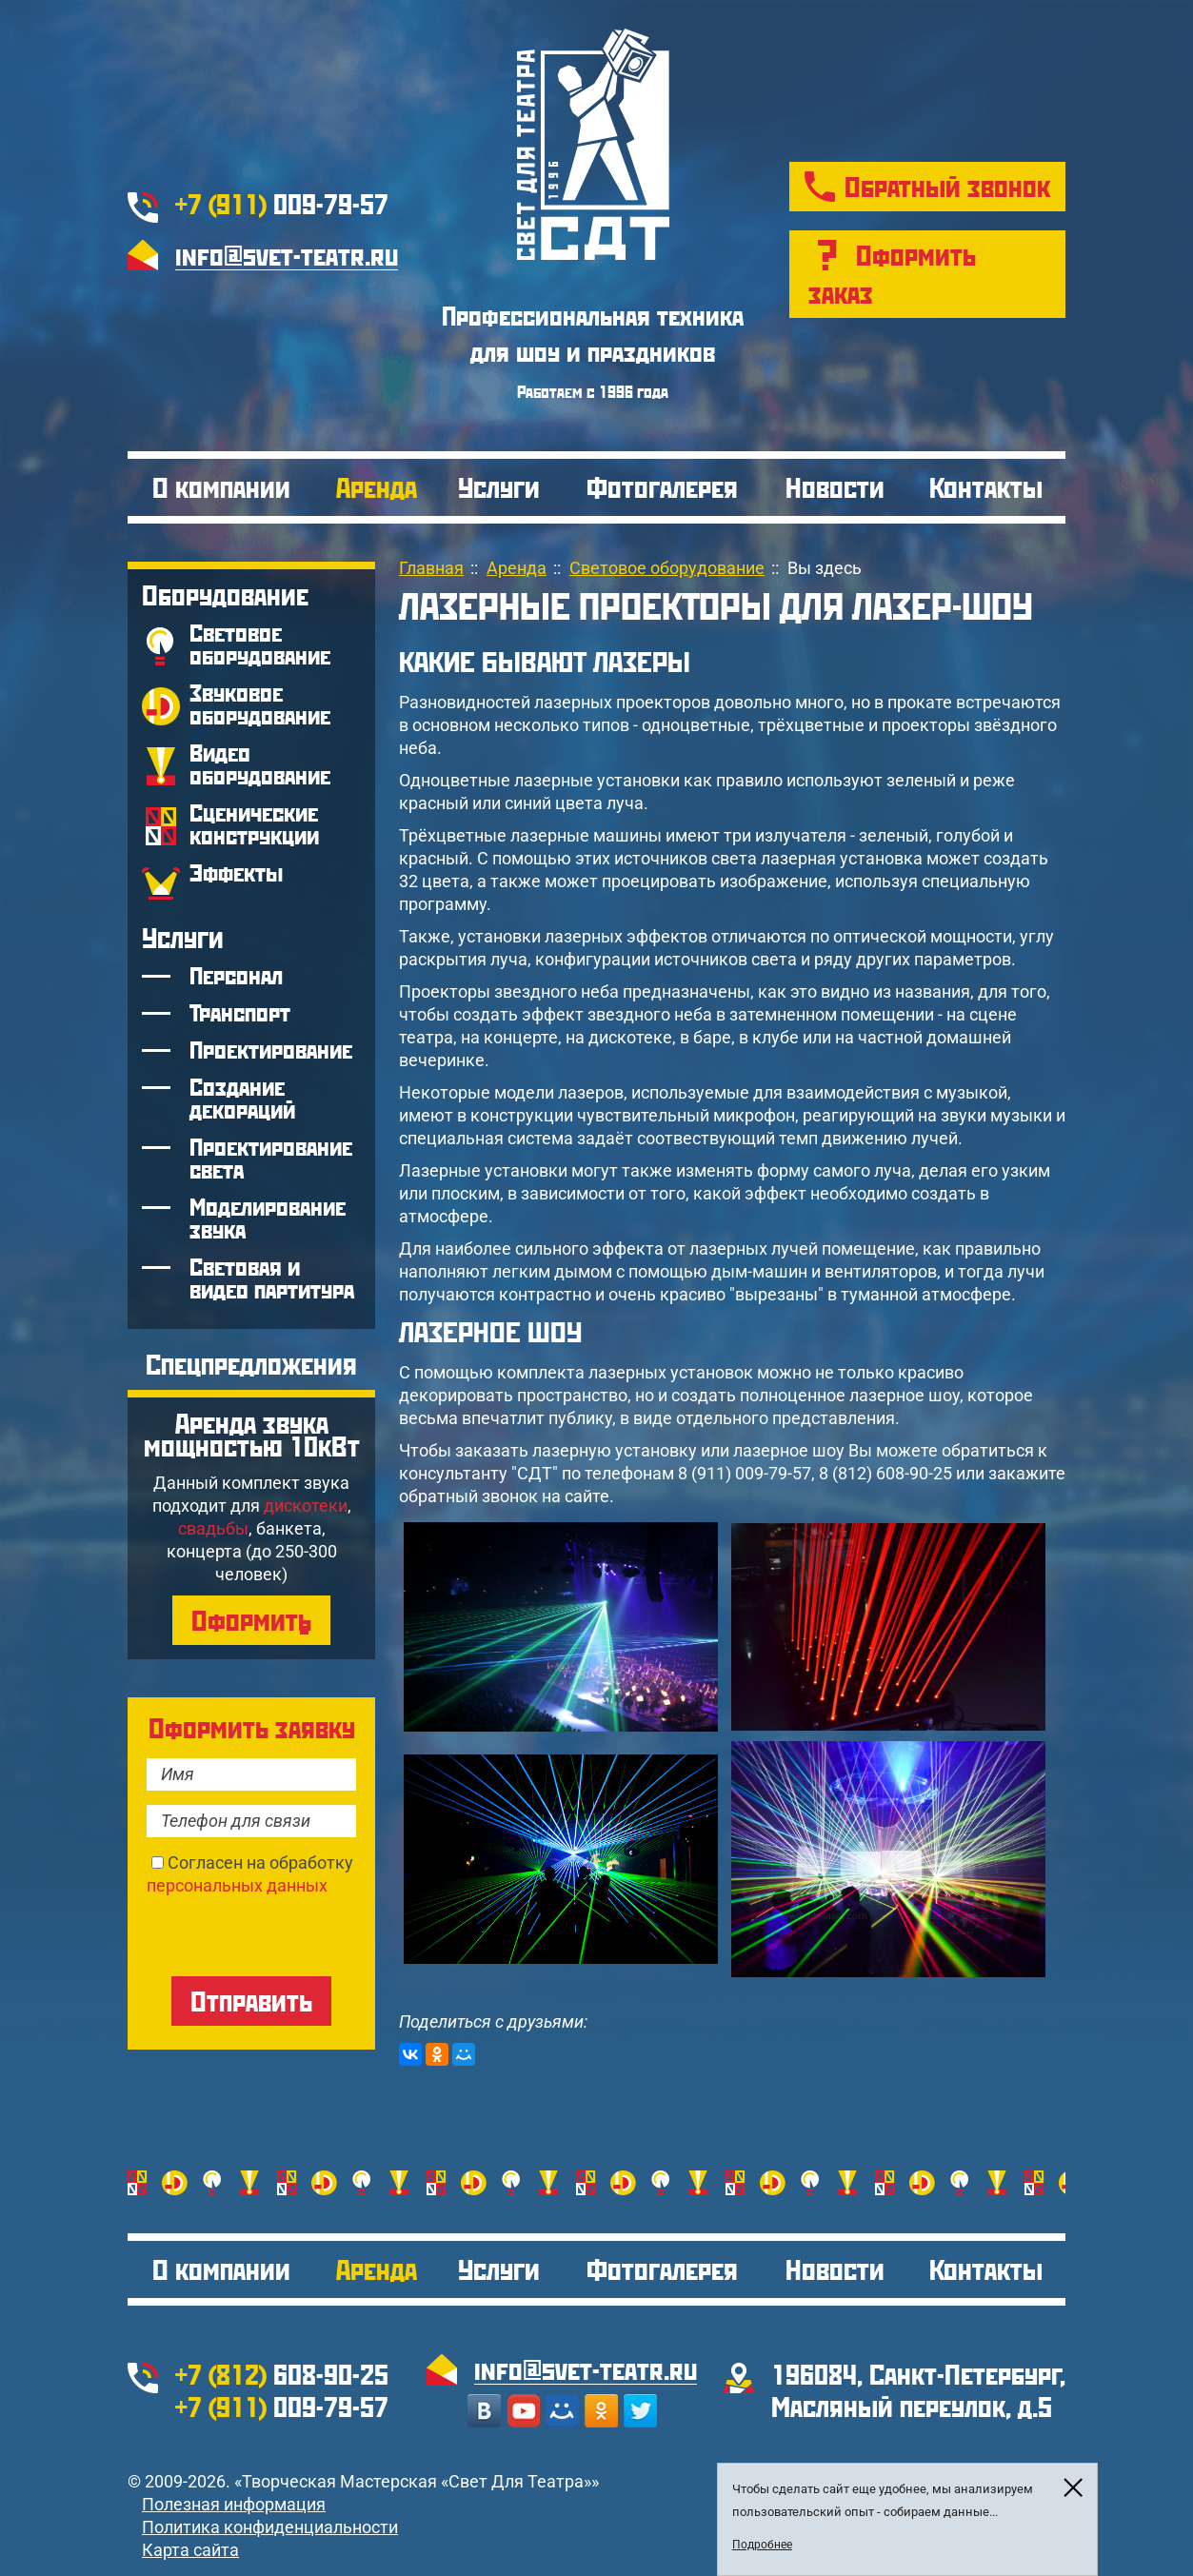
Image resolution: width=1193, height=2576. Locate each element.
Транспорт (239, 1012)
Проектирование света (270, 1158)
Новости (835, 487)
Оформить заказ (892, 273)
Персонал (236, 975)
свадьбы (213, 1528)
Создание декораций (242, 1098)
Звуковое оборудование (259, 704)
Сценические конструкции (254, 824)
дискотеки (306, 1506)
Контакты (986, 487)
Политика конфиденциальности (270, 2527)
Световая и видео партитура (271, 1278)
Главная (431, 568)
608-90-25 (281, 2373)
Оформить (251, 1620)
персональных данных (237, 1885)
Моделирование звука (267, 1218)
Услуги (499, 487)
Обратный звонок (947, 186)
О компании (221, 487)
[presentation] (291, 1934)
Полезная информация (234, 2504)
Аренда (376, 487)
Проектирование (270, 1049)
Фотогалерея (662, 487)
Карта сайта (190, 2550)
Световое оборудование (259, 644)
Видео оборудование (259, 764)
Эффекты (236, 872)
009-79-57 (281, 203)
